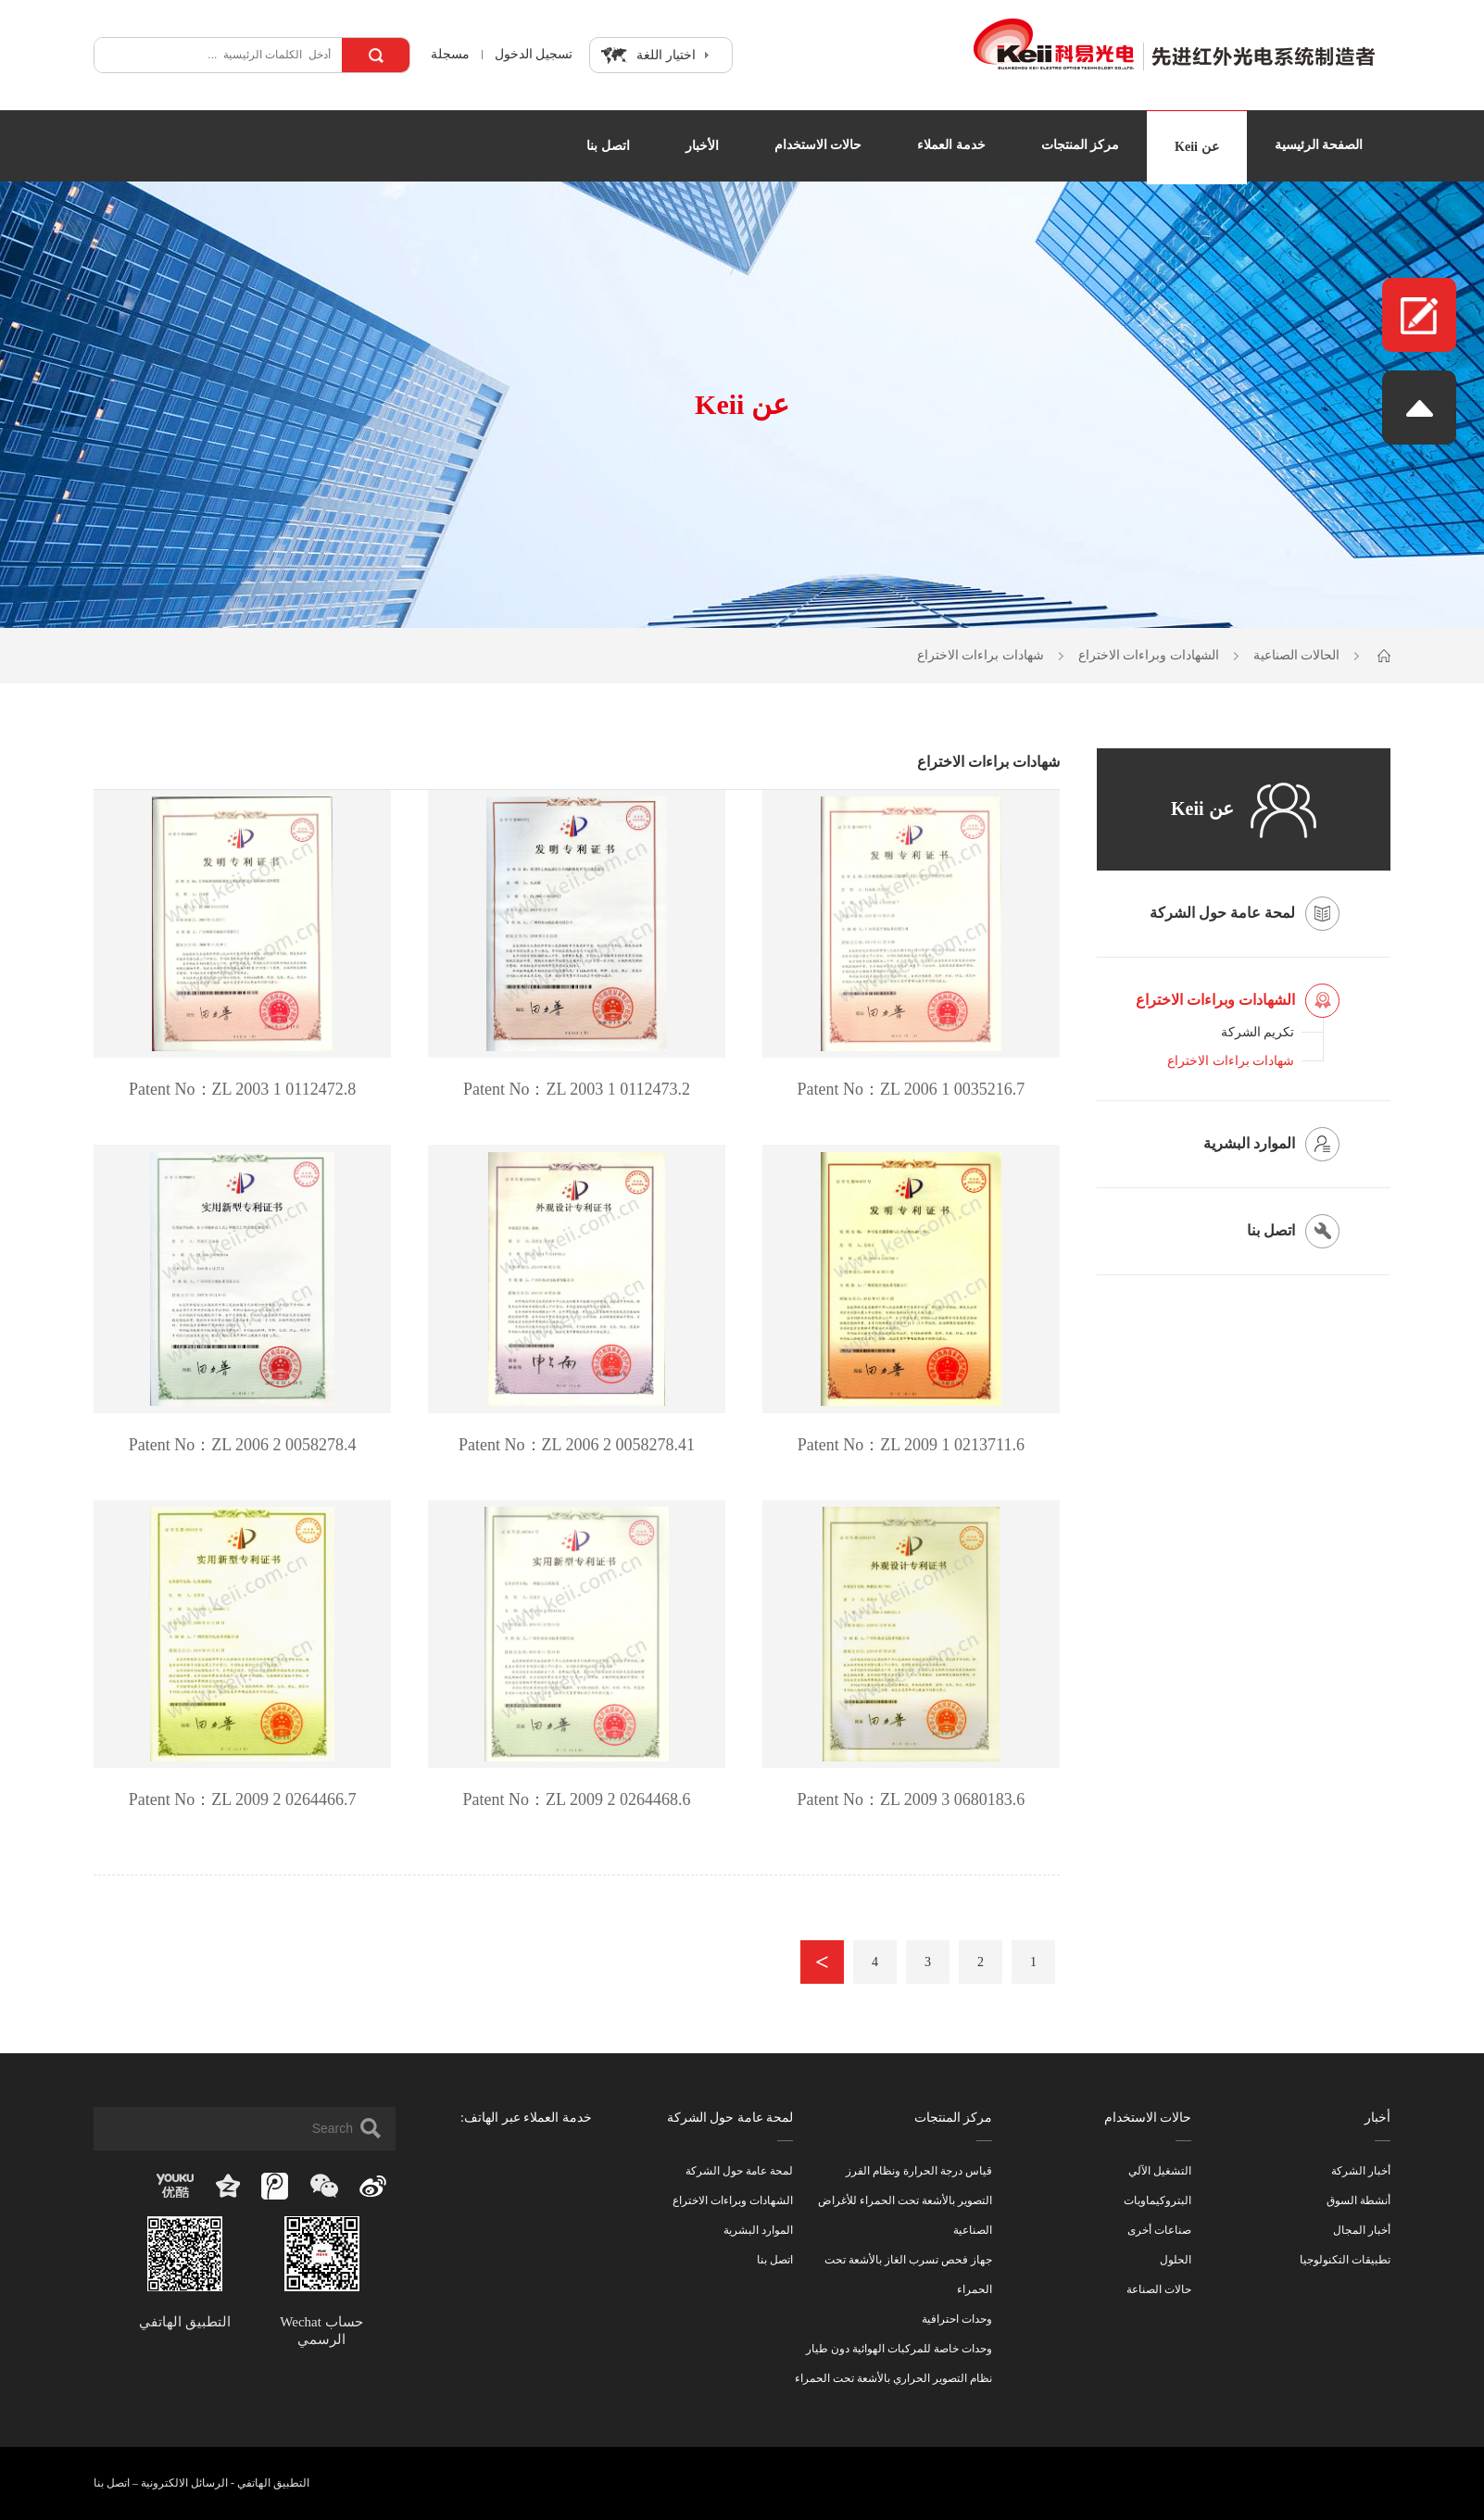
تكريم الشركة (1258, 1032)
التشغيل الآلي (1159, 2170)
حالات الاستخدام (818, 145)
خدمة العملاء (951, 145)
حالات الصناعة (1158, 2289)
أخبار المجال (1361, 2230)
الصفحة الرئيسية (1319, 145)
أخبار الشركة (1360, 2170)
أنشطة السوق (1358, 2200)
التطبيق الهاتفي (273, 2482)
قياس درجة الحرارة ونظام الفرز (919, 2170)
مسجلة (448, 54)
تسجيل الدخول (534, 54)
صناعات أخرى (1159, 2230)
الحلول (1175, 2259)
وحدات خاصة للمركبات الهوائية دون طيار (899, 2348)
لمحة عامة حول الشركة (730, 2118)
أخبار (1377, 2118)
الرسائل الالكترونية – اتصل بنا (161, 2482)
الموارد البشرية (758, 2230)
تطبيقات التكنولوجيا (1345, 2259)
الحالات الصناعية (1296, 655)
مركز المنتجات (1080, 145)
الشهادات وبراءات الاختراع (1148, 655)
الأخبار (702, 146)
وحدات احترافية (957, 2319)
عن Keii (1196, 147)
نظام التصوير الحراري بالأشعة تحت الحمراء (893, 2378)
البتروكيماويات (1157, 2200)
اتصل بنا (608, 146)
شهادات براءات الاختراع (980, 655)
